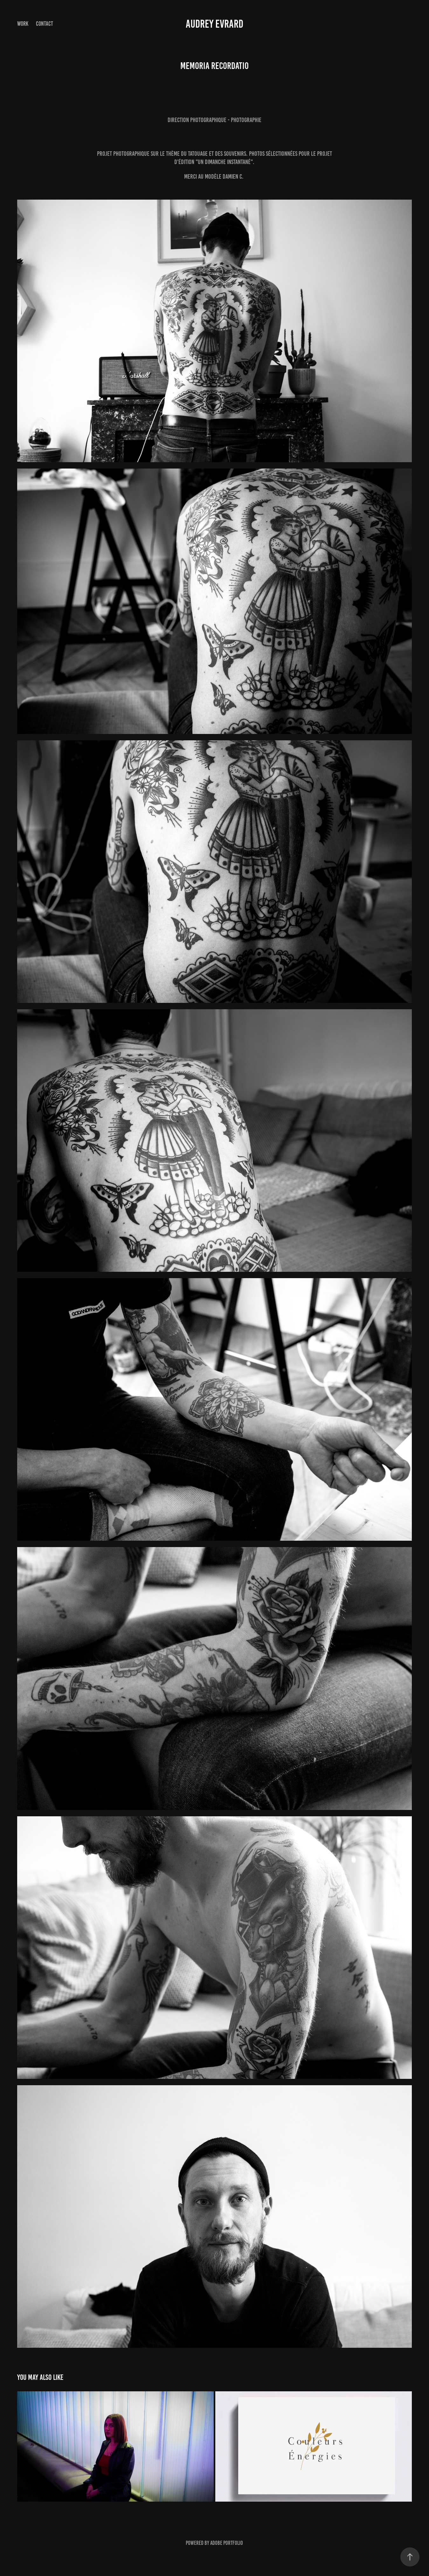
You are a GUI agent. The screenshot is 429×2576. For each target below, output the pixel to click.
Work (22, 23)
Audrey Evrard (214, 24)
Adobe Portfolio (226, 2543)
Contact (44, 23)
